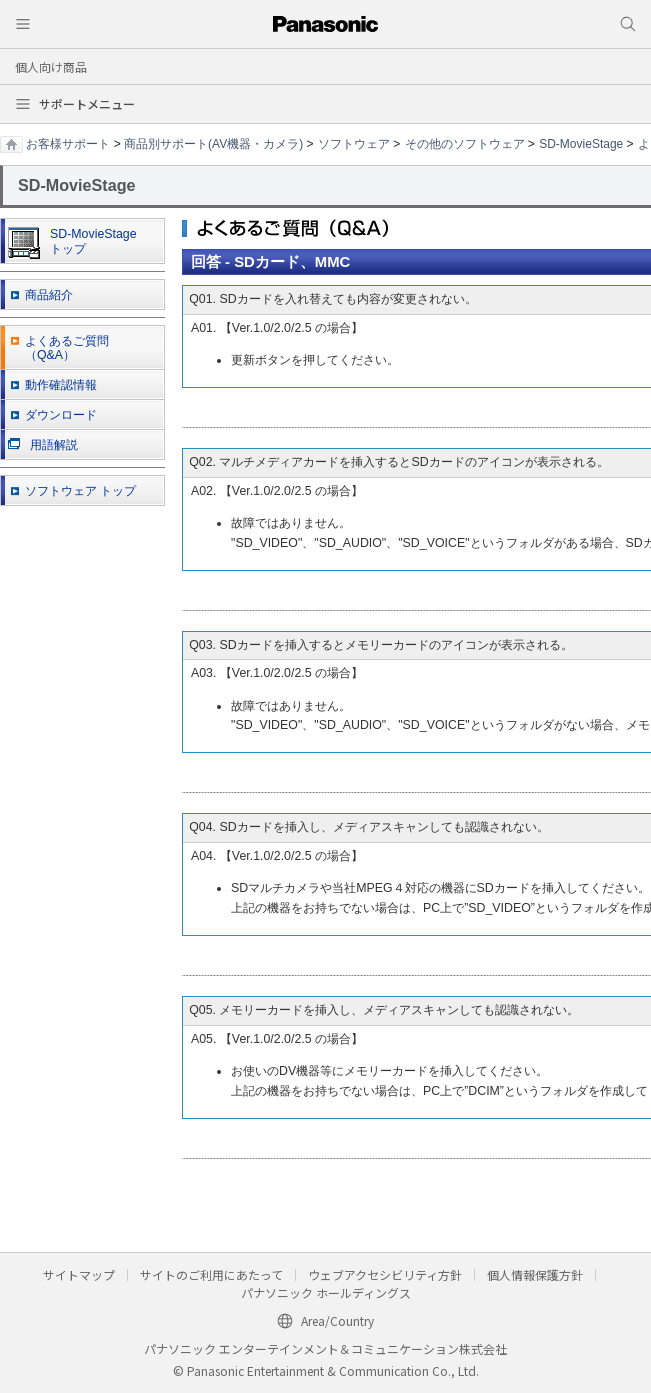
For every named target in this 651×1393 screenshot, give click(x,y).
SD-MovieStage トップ (72, 243)
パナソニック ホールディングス (326, 1292)
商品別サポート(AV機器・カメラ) (213, 144)
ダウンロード (61, 415)
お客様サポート (68, 144)
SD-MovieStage (581, 144)
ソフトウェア (354, 144)
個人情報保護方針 (535, 1274)
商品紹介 (49, 295)
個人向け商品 (51, 66)
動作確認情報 (61, 385)
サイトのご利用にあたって (211, 1274)
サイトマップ (79, 1274)
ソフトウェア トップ (80, 491)
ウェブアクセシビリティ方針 (385, 1274)
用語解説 (43, 445)
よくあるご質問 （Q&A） (67, 348)
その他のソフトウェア (465, 144)
